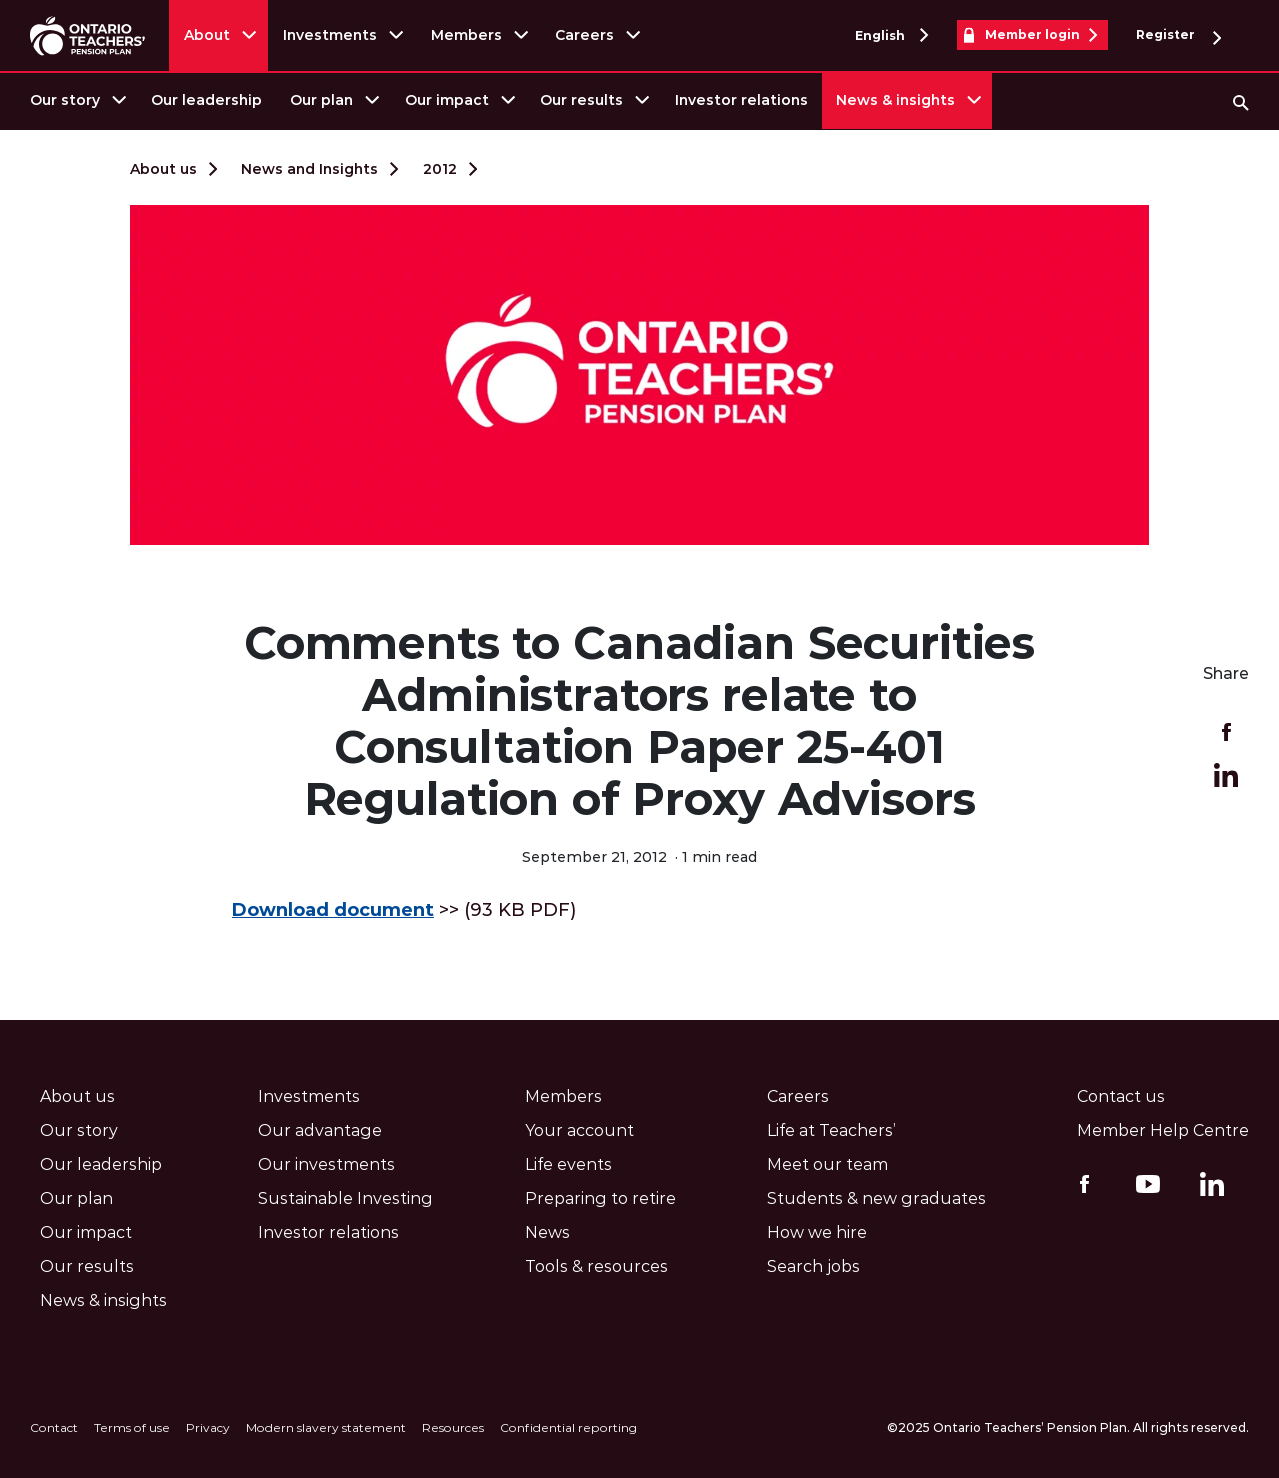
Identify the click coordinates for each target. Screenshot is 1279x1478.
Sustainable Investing (345, 1198)
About (207, 35)
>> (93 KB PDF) (404, 910)
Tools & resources (596, 1266)
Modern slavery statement (326, 1427)
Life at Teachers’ (831, 1130)
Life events (568, 1164)
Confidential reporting (568, 1427)
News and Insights (309, 169)
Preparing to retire (600, 1198)
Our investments (326, 1164)
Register (1178, 35)
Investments (330, 35)
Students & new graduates (876, 1198)
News (547, 1232)
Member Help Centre (1163, 1130)
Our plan (321, 100)
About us (163, 169)
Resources (453, 1427)
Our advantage (320, 1130)
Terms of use (132, 1427)
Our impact (447, 100)
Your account (579, 1130)
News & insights (895, 100)
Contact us (1121, 1096)
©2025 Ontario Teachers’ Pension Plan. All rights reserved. (1068, 1427)
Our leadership (206, 100)
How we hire (817, 1232)
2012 (440, 169)
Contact (54, 1427)
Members (466, 35)
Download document (333, 910)
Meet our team (827, 1164)
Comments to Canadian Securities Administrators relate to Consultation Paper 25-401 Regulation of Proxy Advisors (639, 721)
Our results (581, 100)
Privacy (208, 1427)
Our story (65, 100)
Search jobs (813, 1266)
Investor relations (741, 100)
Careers (584, 35)
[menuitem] (76, 100)
